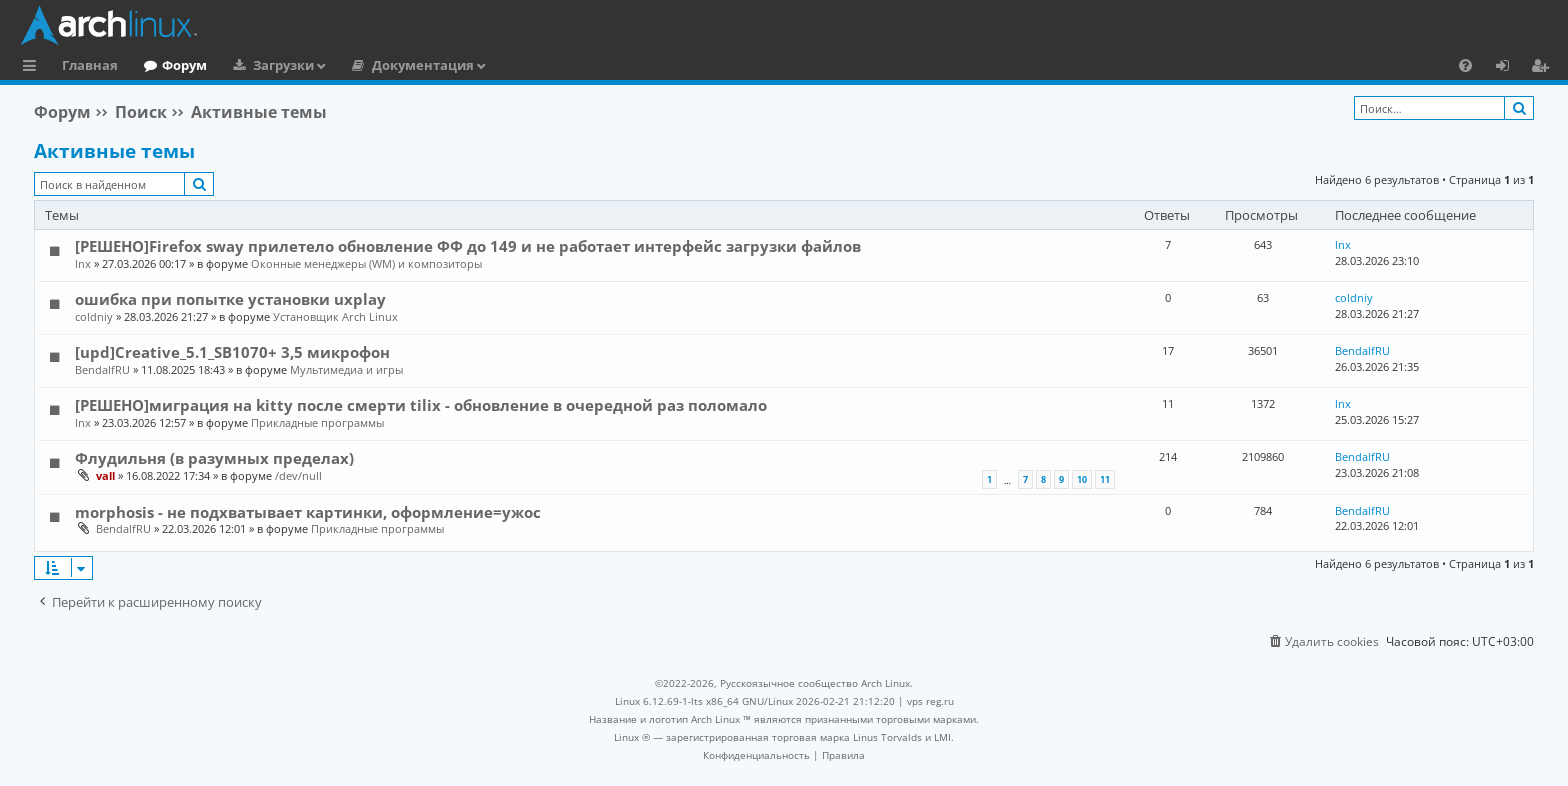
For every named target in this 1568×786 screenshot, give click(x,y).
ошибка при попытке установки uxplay (230, 299)
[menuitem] (1465, 65)
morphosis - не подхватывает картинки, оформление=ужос (308, 512)
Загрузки (283, 65)
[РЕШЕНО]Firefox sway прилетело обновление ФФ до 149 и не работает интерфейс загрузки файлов (468, 246)
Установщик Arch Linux (335, 316)
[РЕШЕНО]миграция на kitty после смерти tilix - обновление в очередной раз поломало (421, 405)
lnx (83, 263)
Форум (184, 65)
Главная (90, 65)
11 (1105, 479)
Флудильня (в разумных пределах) (214, 458)
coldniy (94, 316)
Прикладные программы (317, 422)
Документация (423, 65)
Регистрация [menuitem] (1544, 68)
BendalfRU (102, 369)
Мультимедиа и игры (346, 369)
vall (105, 475)
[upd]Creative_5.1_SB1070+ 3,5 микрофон (232, 352)
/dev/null (298, 475)
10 (1082, 479)
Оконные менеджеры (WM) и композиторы (366, 263)
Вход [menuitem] (1509, 68)
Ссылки (33, 68)
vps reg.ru (930, 701)
